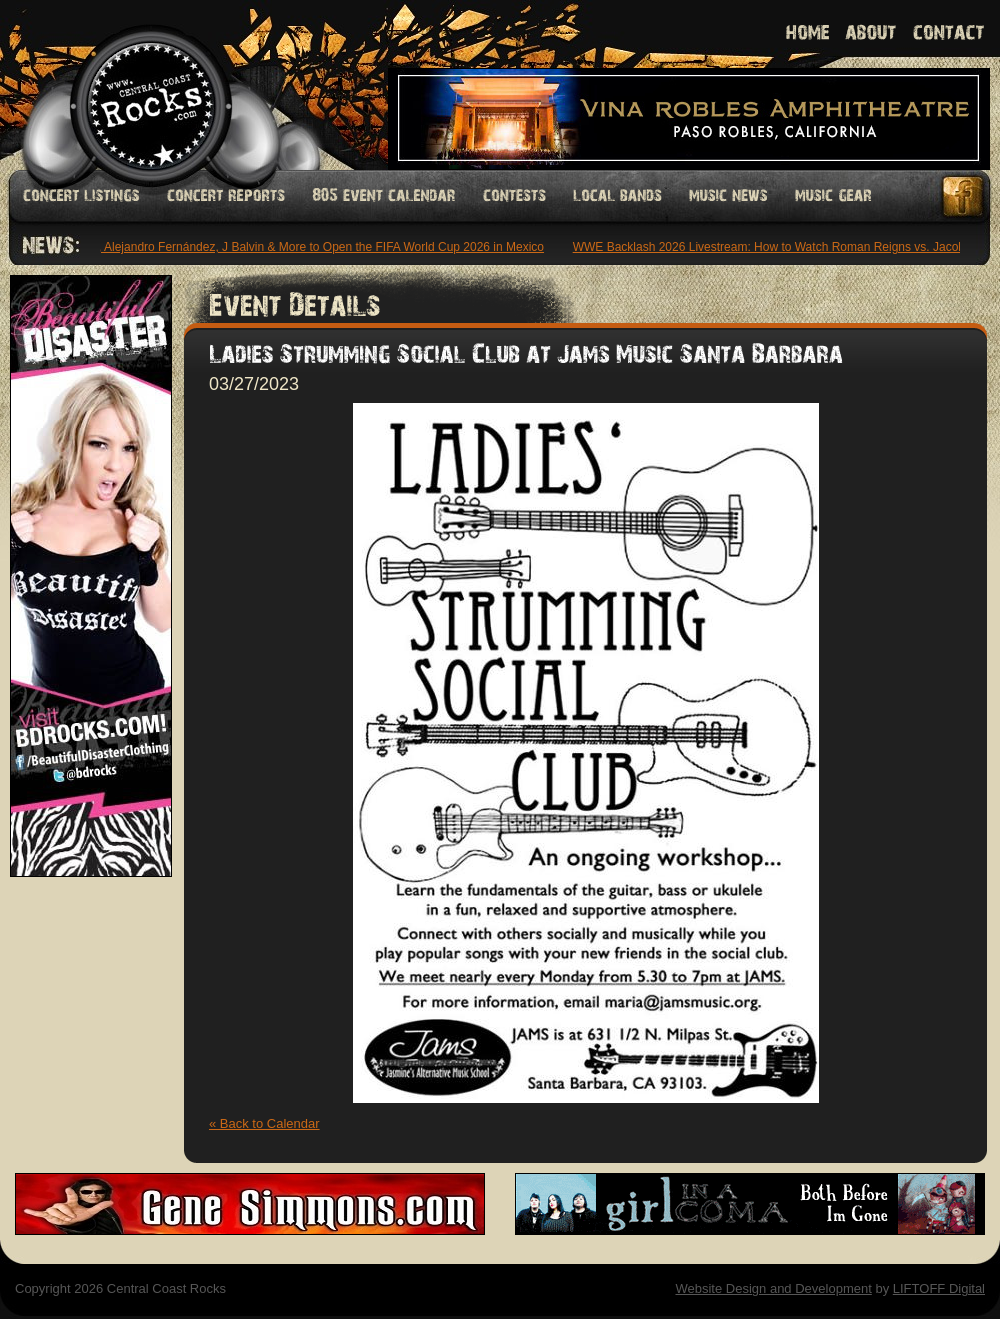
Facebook (964, 196)
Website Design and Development (773, 1288)
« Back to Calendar (264, 1123)
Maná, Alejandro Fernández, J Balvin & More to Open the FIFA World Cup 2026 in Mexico (309, 247)
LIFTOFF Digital (939, 1288)
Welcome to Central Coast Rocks (127, 84)
